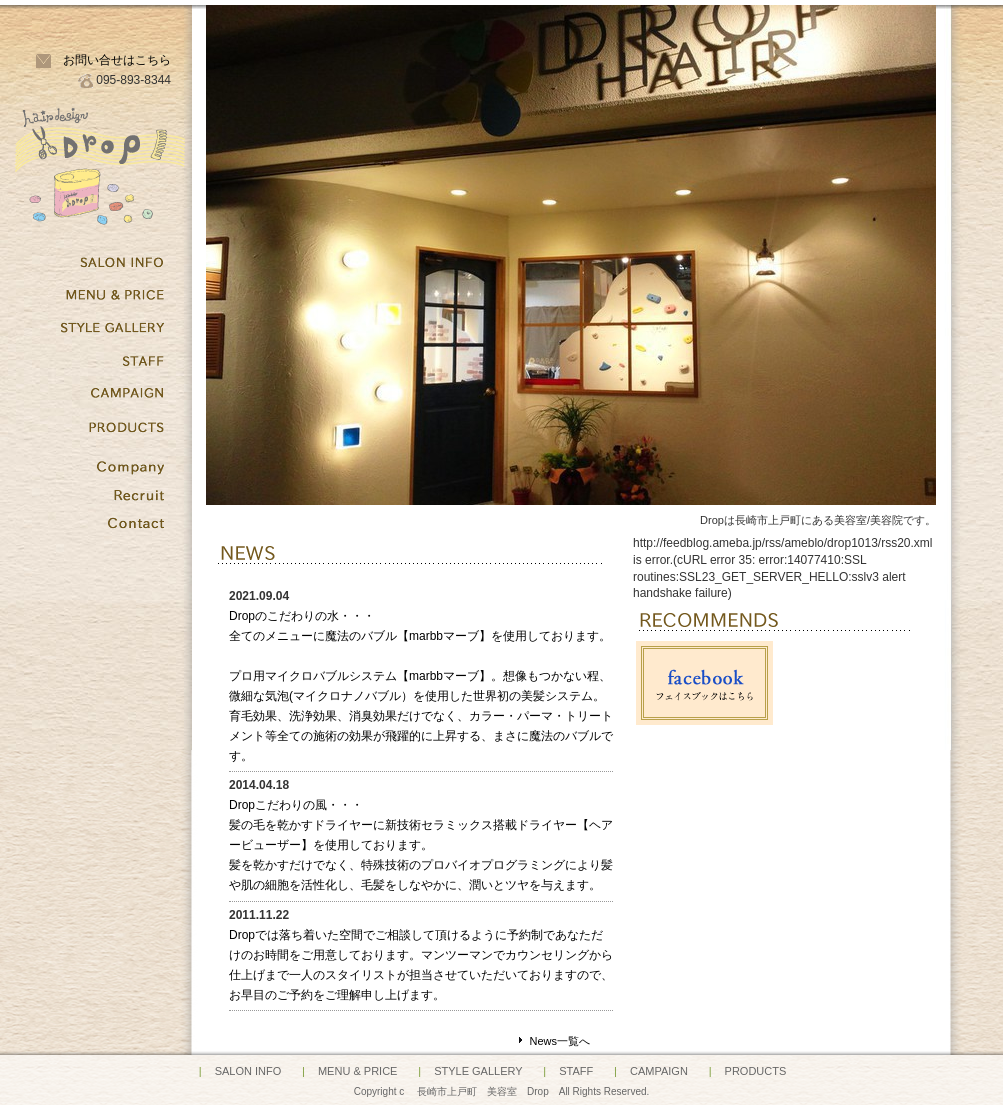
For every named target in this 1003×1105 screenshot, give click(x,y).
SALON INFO (248, 1071)
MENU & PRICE (357, 1071)
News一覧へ (559, 1041)
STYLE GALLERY (478, 1071)
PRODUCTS (756, 1071)
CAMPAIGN (659, 1071)
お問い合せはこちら (117, 60)
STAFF (576, 1071)
